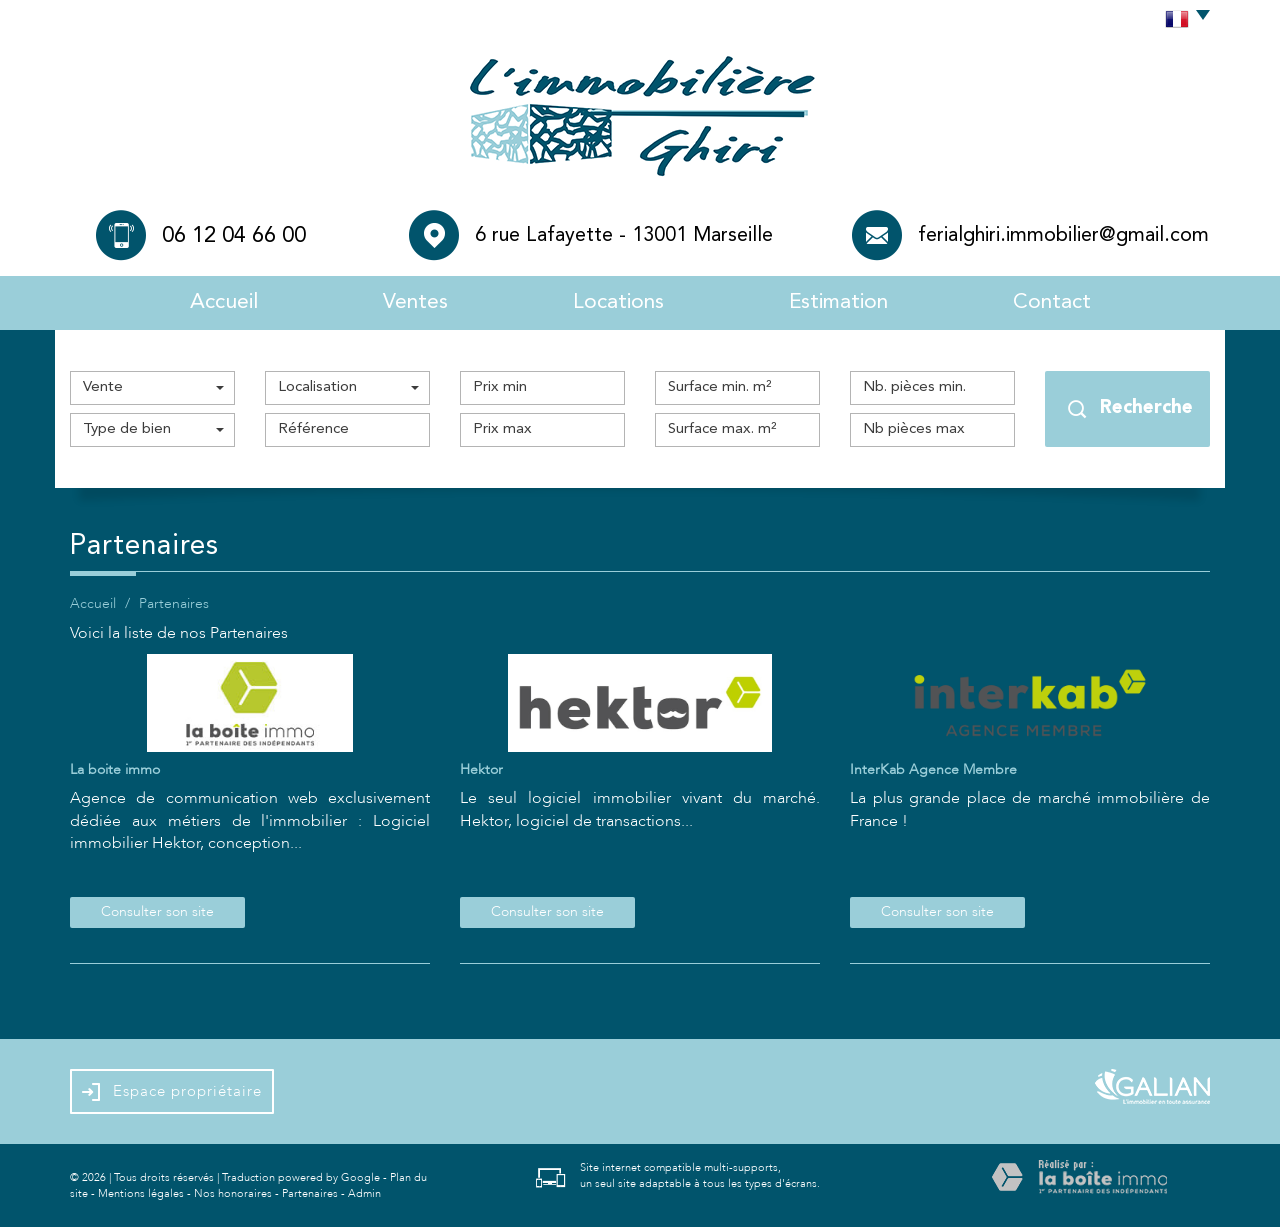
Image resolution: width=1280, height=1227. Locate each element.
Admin (364, 1193)
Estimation (838, 302)
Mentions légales (141, 1193)
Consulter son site (157, 911)
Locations (618, 302)
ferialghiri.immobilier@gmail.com (1063, 236)
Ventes (415, 302)
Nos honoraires (233, 1193)
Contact (1052, 302)
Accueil (224, 302)
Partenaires (310, 1193)
